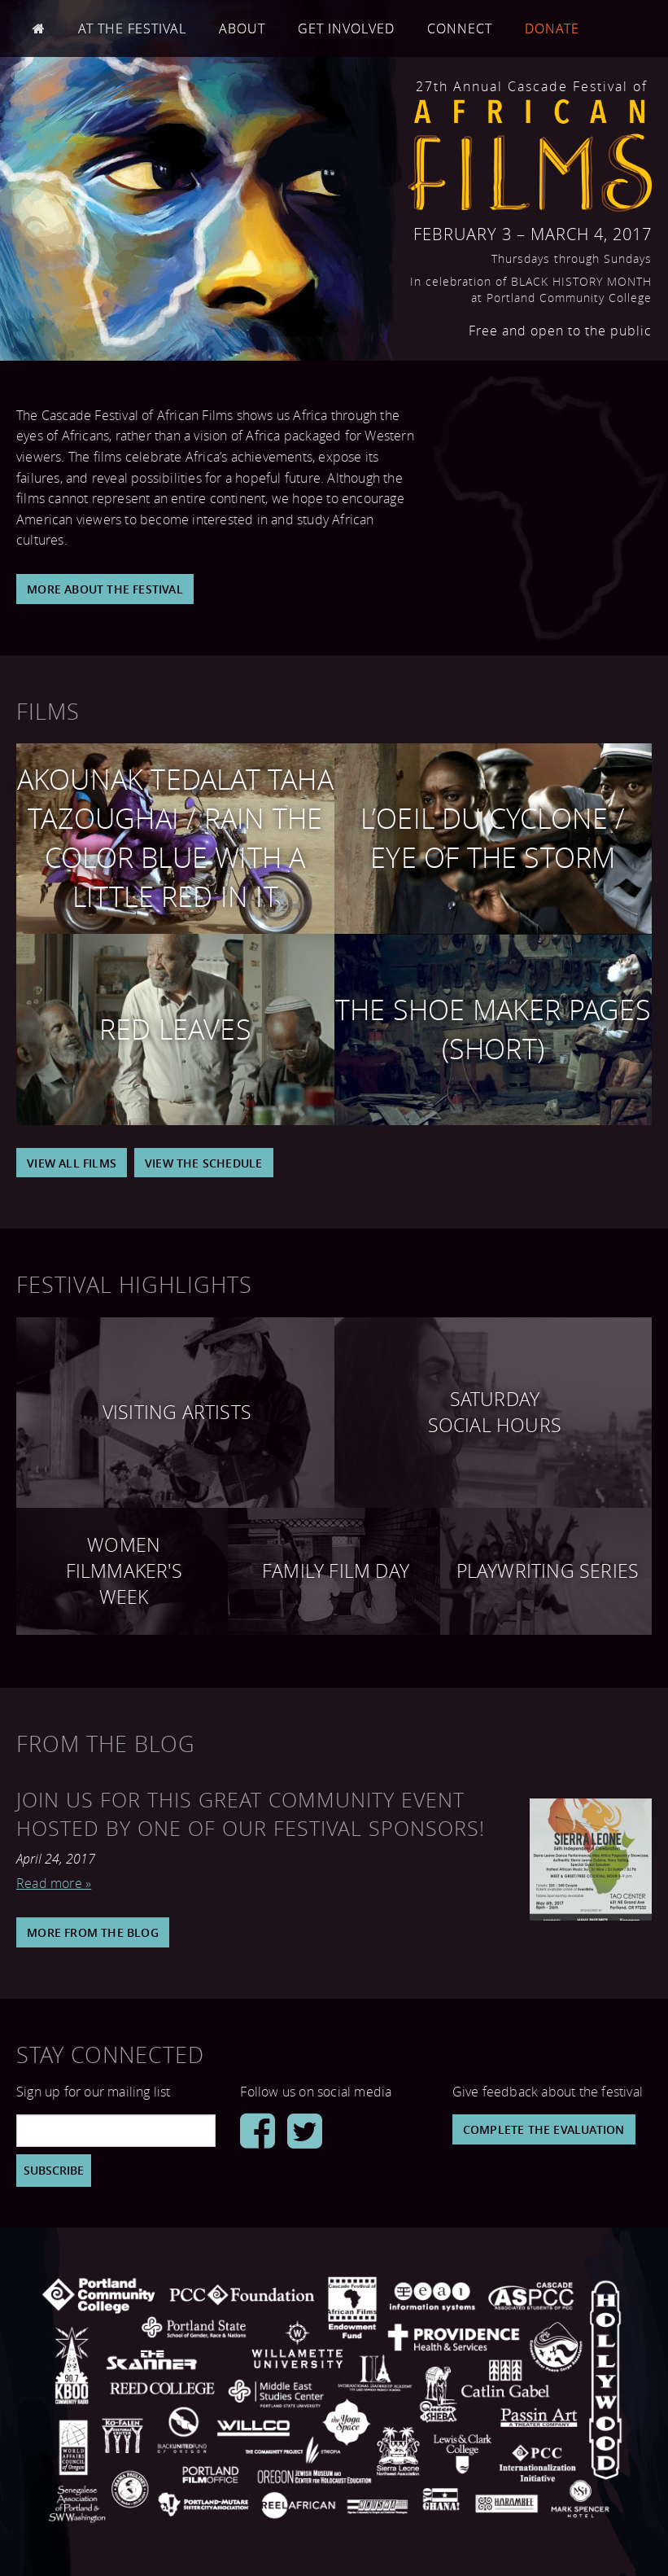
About (242, 28)
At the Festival (132, 28)
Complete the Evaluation (544, 2129)
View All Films (71, 1163)
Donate (552, 28)
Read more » (53, 1883)
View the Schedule (203, 1163)
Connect (459, 28)
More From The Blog (93, 1932)
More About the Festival (105, 589)
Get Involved (346, 28)
